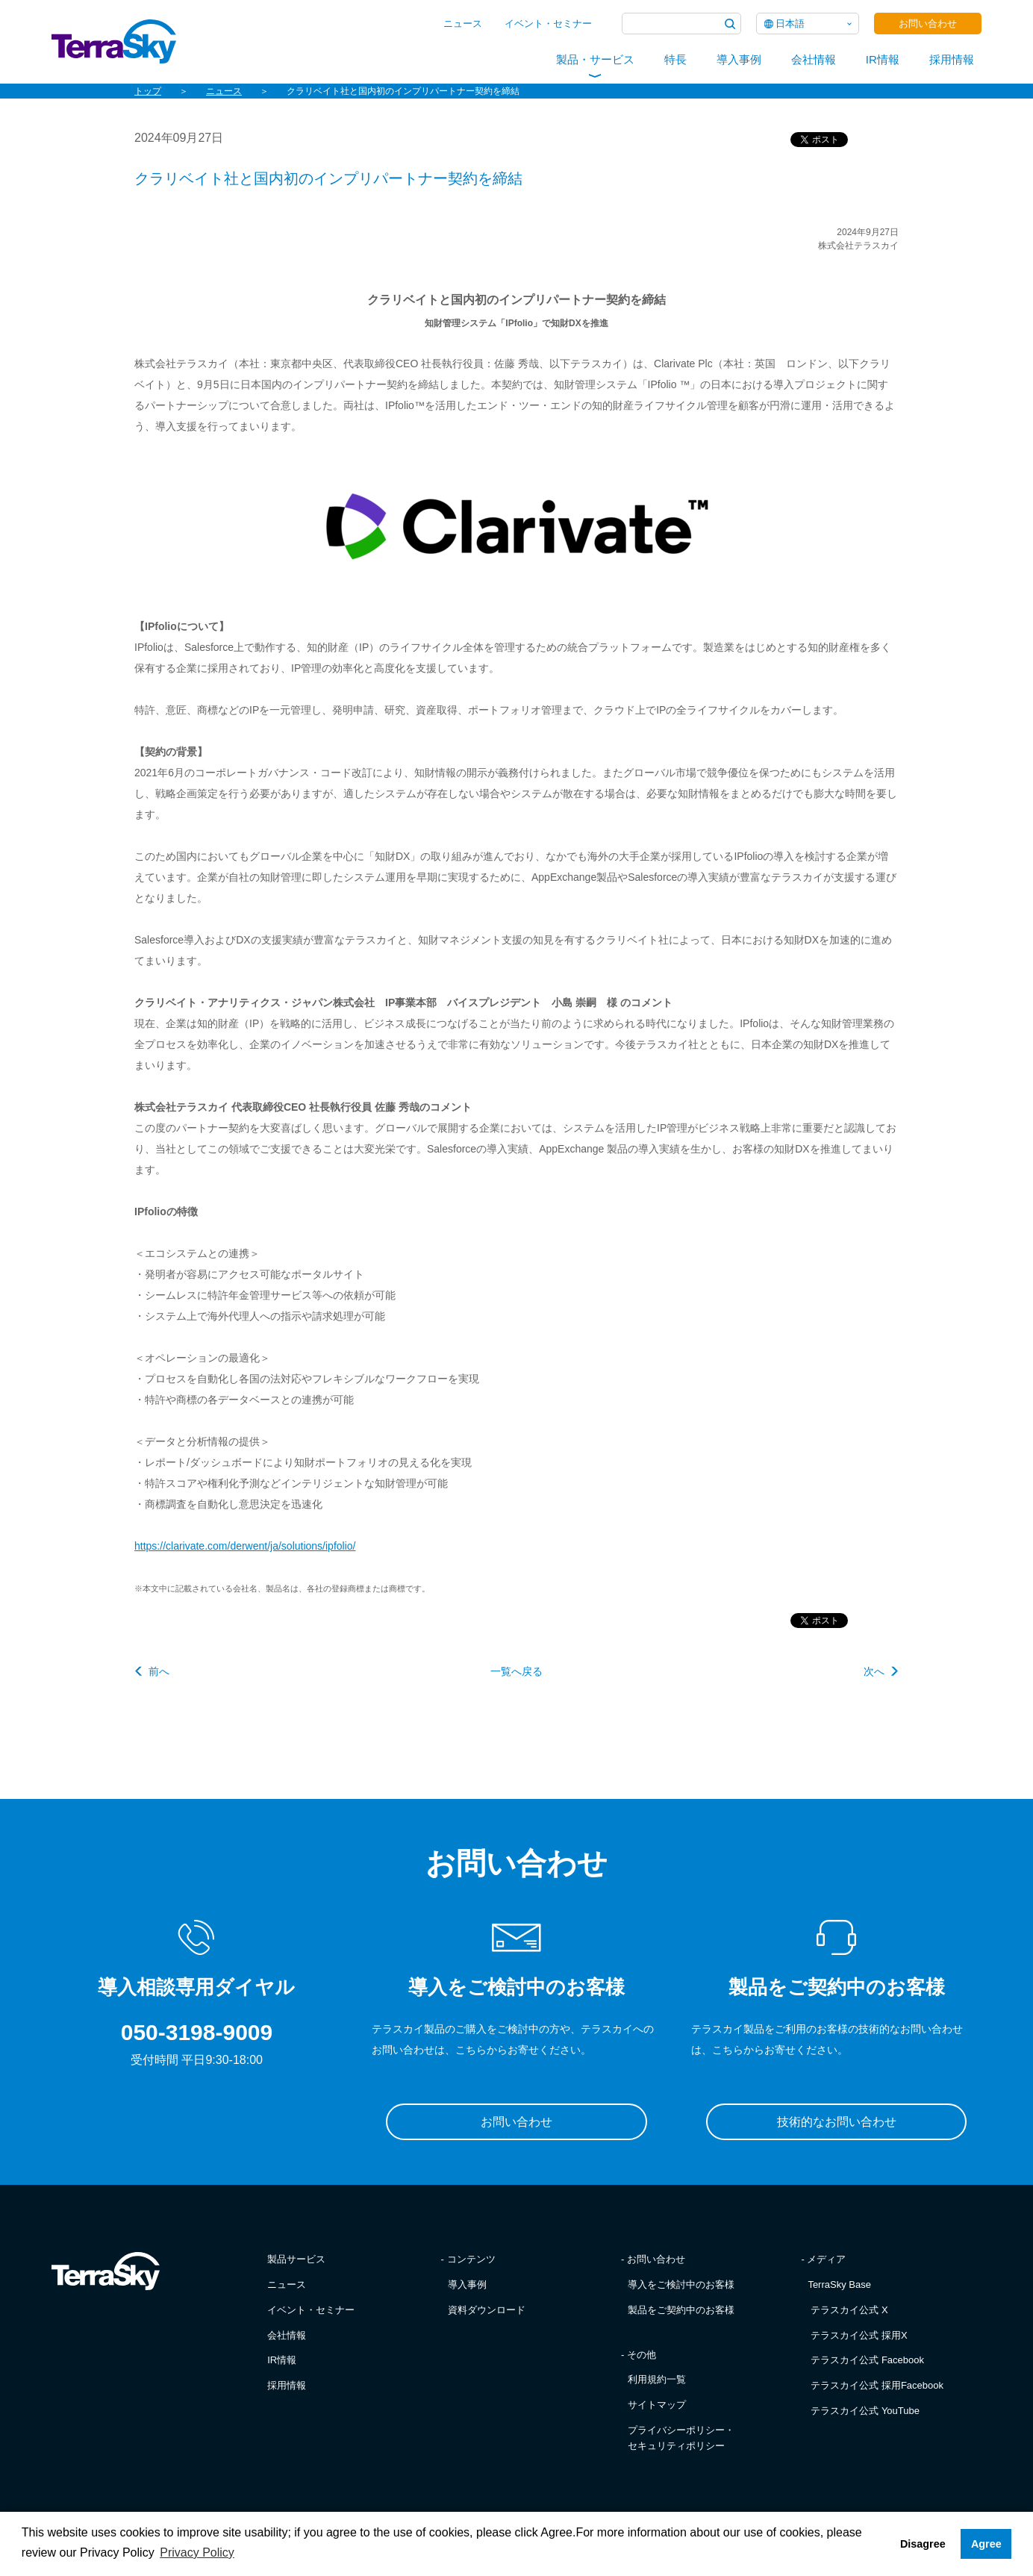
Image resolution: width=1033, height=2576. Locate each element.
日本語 (790, 23)
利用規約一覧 (657, 2379)
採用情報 (951, 59)
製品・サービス (595, 59)
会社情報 (813, 59)
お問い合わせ (928, 23)
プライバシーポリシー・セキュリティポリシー (681, 2437)
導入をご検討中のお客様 (681, 2284)
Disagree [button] (923, 2544)
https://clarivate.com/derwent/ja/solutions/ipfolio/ (244, 1546)
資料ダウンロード (486, 2309)
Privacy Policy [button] (197, 2552)
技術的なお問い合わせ (836, 2121)
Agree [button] (986, 2544)
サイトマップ (657, 2404)
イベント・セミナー (548, 23)
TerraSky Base (839, 2284)
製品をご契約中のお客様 (681, 2309)
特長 (675, 59)
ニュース (462, 23)
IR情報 (882, 59)
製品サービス (296, 2259)
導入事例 (739, 59)
